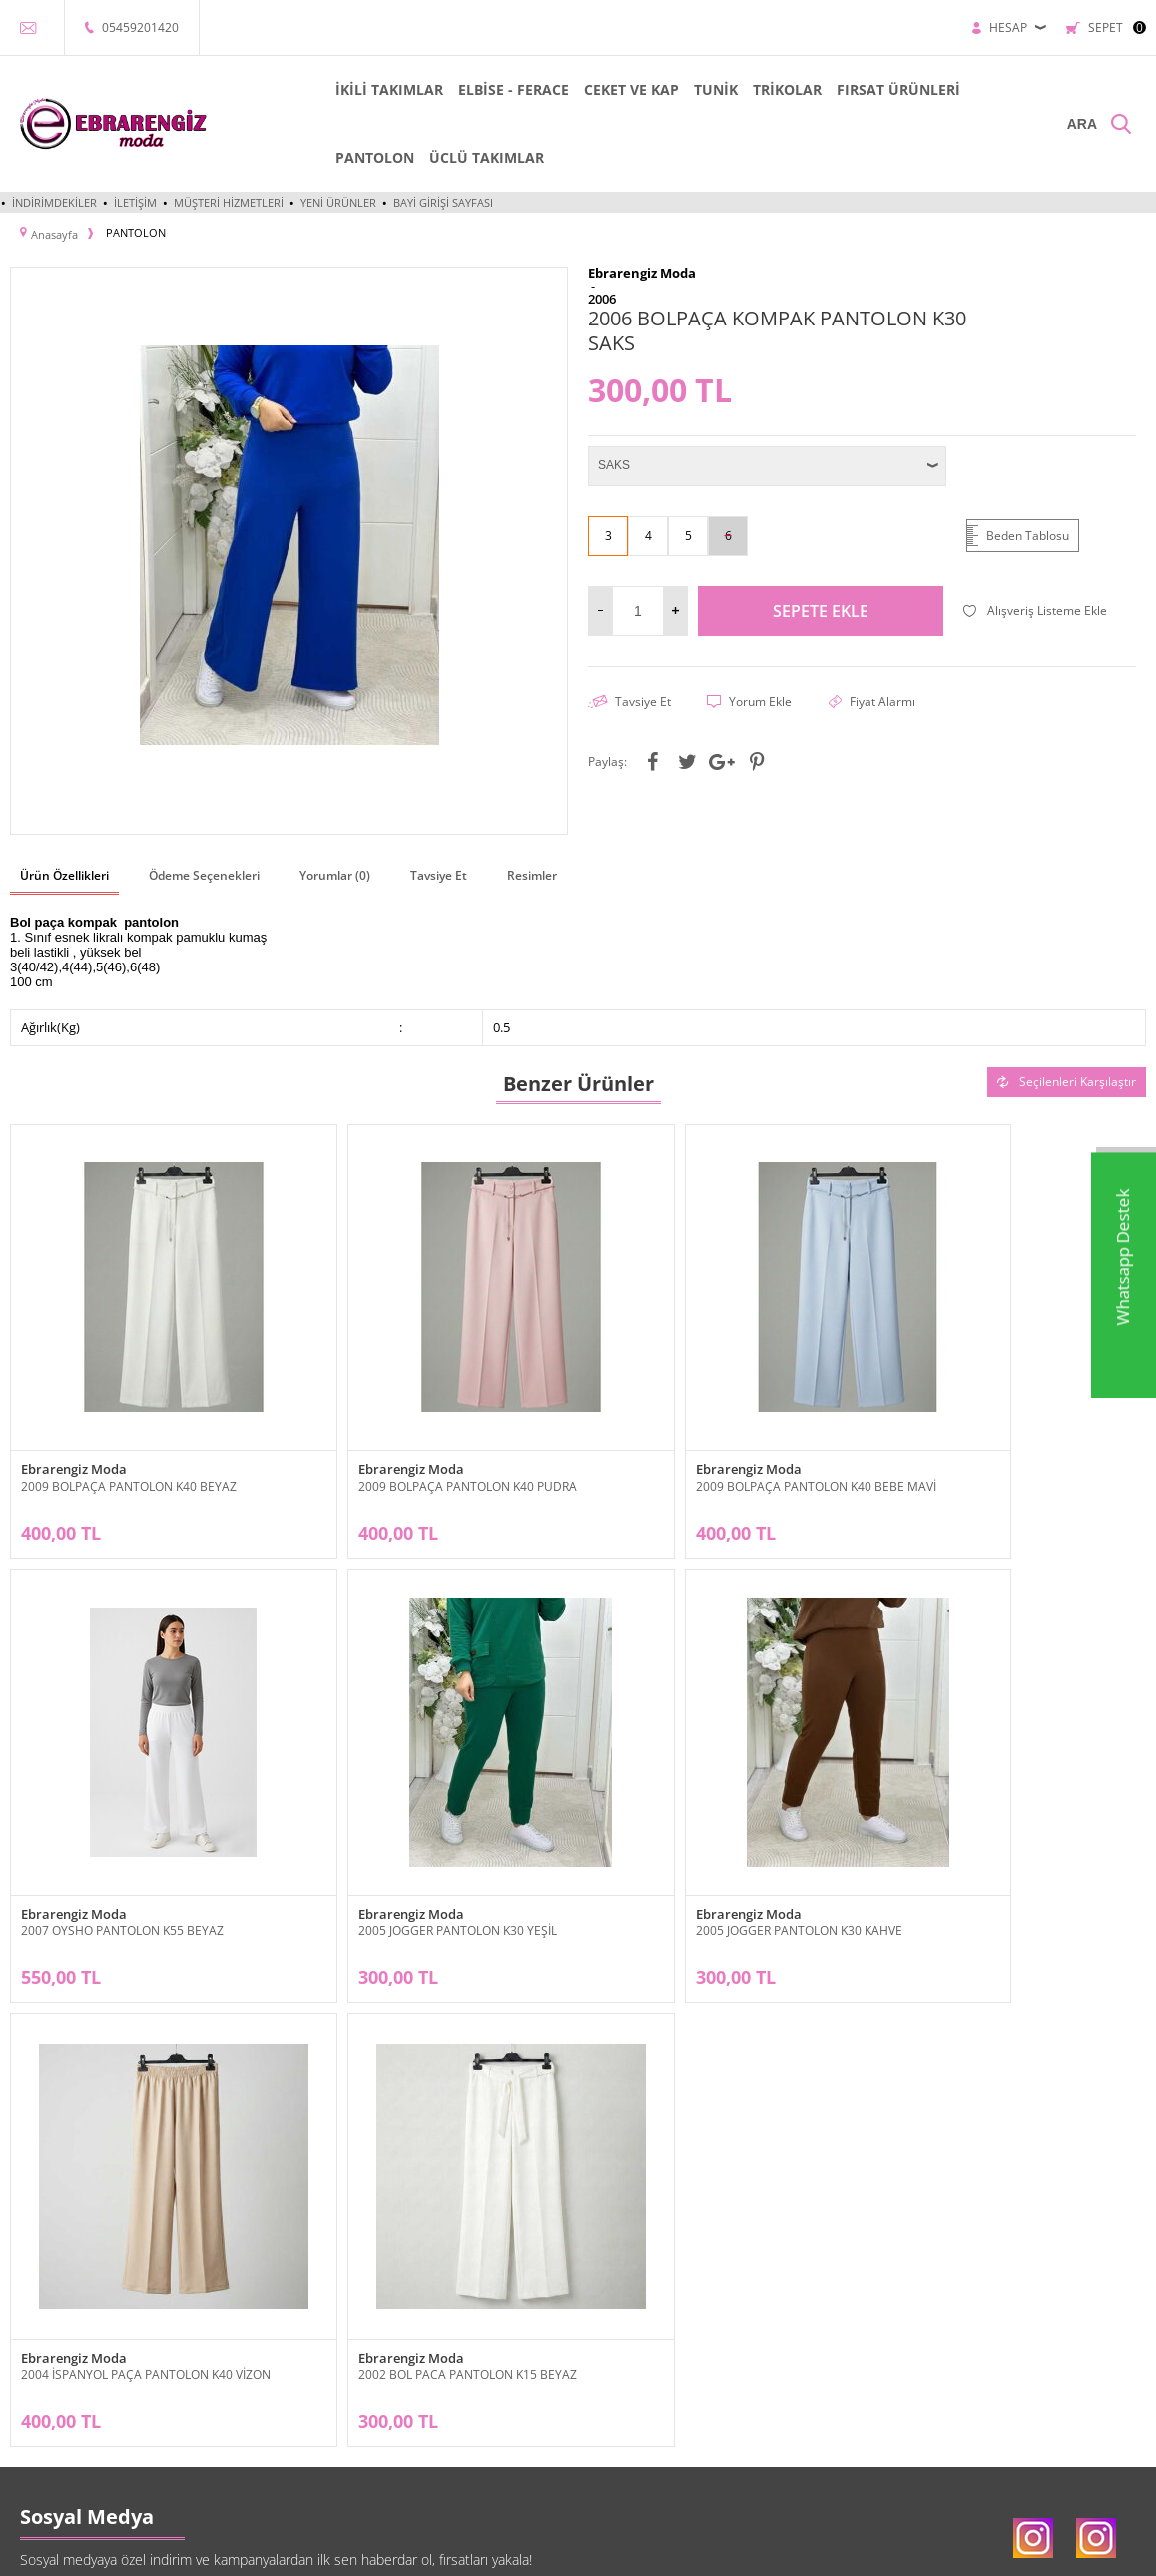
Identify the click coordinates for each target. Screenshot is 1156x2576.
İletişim (135, 202)
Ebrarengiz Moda (74, 1415)
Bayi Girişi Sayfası (443, 202)
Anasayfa (419, 2299)
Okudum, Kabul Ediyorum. (457, 2195)
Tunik (24, 2359)
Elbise (26, 2329)
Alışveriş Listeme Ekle (1035, 606)
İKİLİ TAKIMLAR (353, 89)
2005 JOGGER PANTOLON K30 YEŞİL (120, 1824)
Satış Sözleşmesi (248, 2359)
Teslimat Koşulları (250, 2299)
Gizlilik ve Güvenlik (254, 2419)
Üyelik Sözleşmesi (252, 2329)
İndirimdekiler (54, 202)
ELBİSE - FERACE (477, 89)
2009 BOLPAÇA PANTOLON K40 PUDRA (416, 1431)
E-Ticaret (517, 2550)
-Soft (473, 2550)
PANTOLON (338, 157)
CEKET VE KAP (595, 89)
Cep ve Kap (40, 2389)
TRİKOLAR (751, 89)
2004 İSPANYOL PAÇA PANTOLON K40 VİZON (719, 1824)
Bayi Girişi (615, 2299)
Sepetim (418, 2419)
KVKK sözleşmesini (397, 2194)
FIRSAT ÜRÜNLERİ (862, 89)
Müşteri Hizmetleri (229, 202)
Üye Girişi (615, 2329)
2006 (602, 295)
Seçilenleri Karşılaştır (1066, 1076)
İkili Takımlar (43, 2299)
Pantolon (34, 2419)
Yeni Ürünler (338, 202)
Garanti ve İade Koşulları (268, 2389)
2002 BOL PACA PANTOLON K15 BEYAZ (989, 1824)
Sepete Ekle (820, 607)
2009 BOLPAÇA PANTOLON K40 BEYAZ (129, 1431)
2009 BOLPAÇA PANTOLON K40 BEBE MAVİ (714, 1431)
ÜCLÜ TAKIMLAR (450, 157)
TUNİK (680, 89)
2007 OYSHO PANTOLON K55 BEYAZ (981, 1431)
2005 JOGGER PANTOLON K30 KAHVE (410, 1824)
